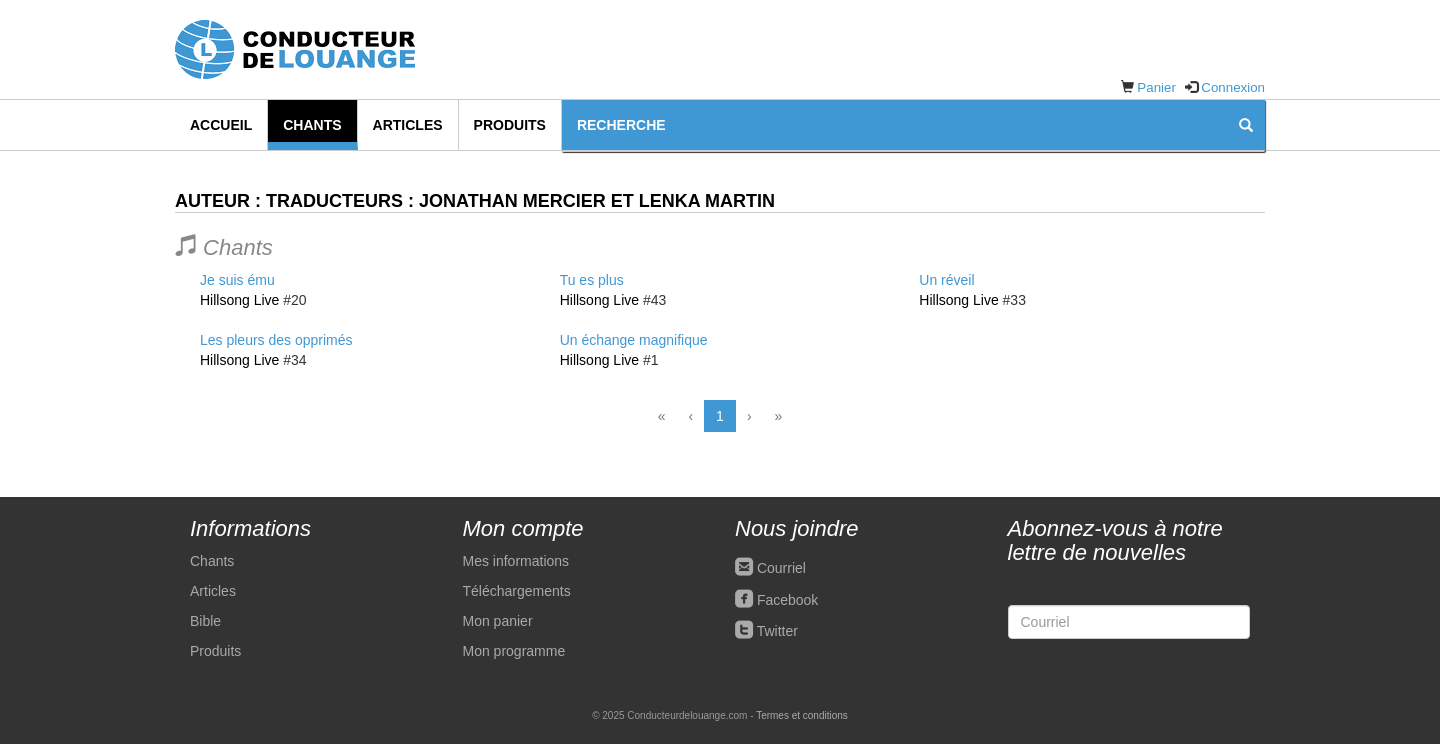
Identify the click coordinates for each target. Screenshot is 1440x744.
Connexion (1233, 87)
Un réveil (946, 280)
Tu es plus (592, 280)
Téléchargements (517, 591)
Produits (510, 125)
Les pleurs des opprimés (276, 340)
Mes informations (516, 561)
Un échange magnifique (634, 340)
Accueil (221, 125)
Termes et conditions (802, 715)
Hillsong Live (239, 300)
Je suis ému (237, 280)
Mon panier (498, 621)
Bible (205, 621)
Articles (408, 125)
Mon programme (514, 651)
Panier (1156, 87)
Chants (312, 125)
